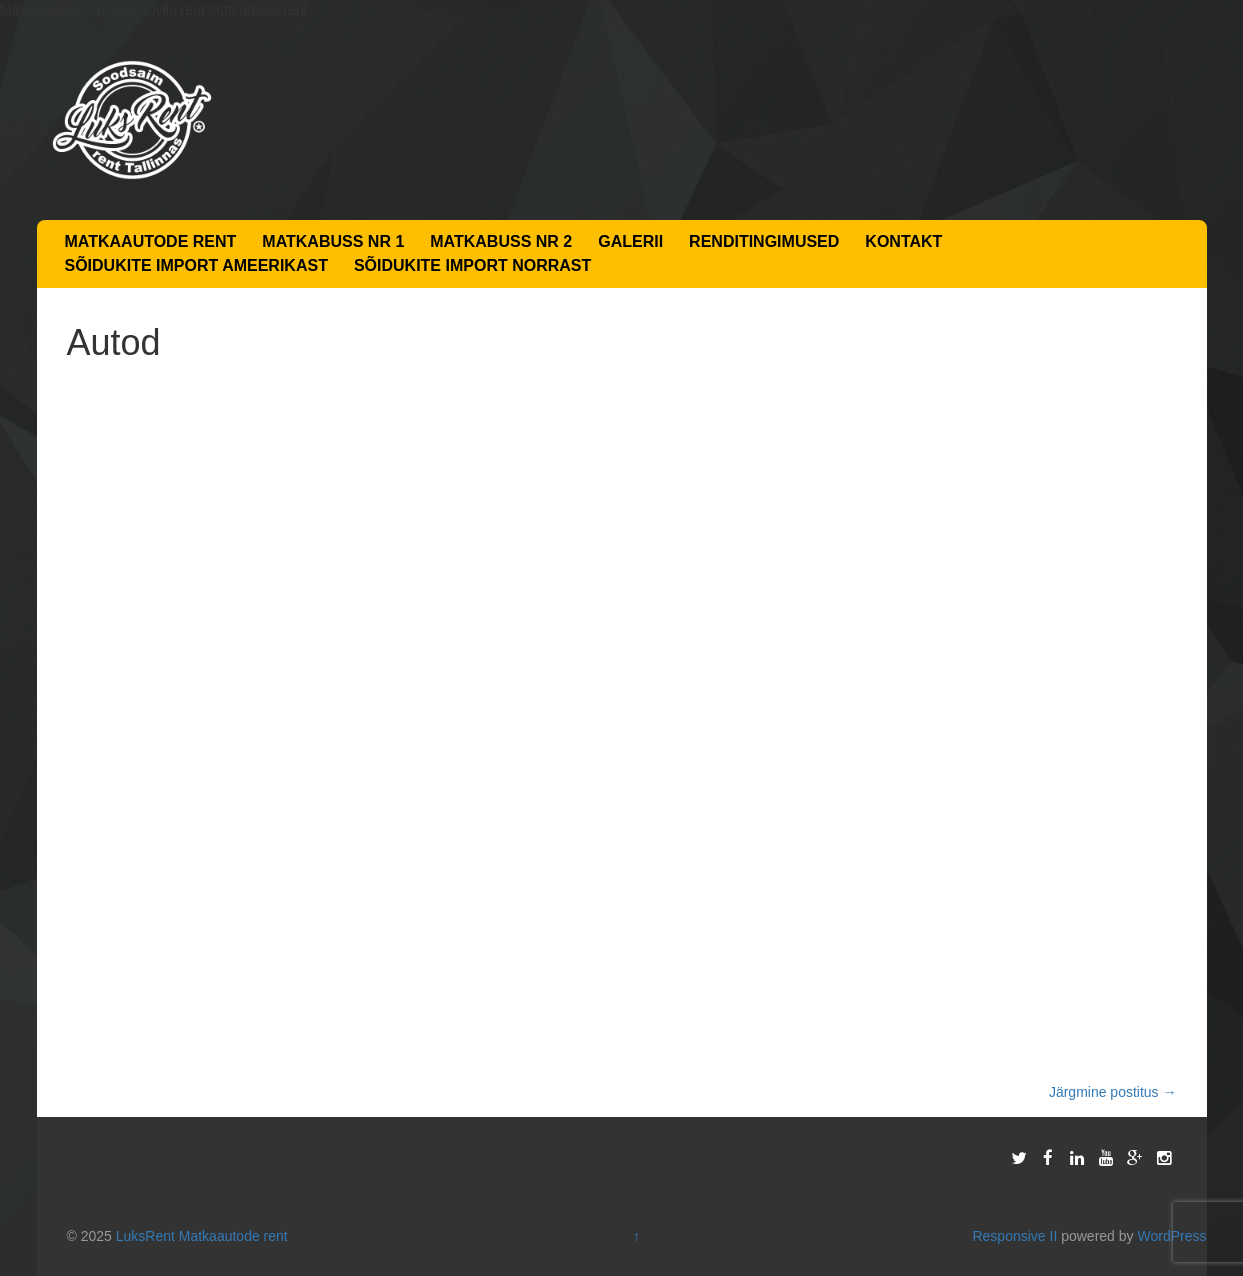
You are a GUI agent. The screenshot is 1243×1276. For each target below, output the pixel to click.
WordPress (1171, 1236)
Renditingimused (764, 241)
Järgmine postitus (1113, 1092)
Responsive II (1014, 1236)
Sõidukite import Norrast (472, 265)
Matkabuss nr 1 (333, 241)
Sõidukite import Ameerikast (196, 265)
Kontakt (903, 241)
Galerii (630, 241)
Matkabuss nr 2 (501, 241)
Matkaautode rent (151, 241)
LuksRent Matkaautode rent (202, 1236)
